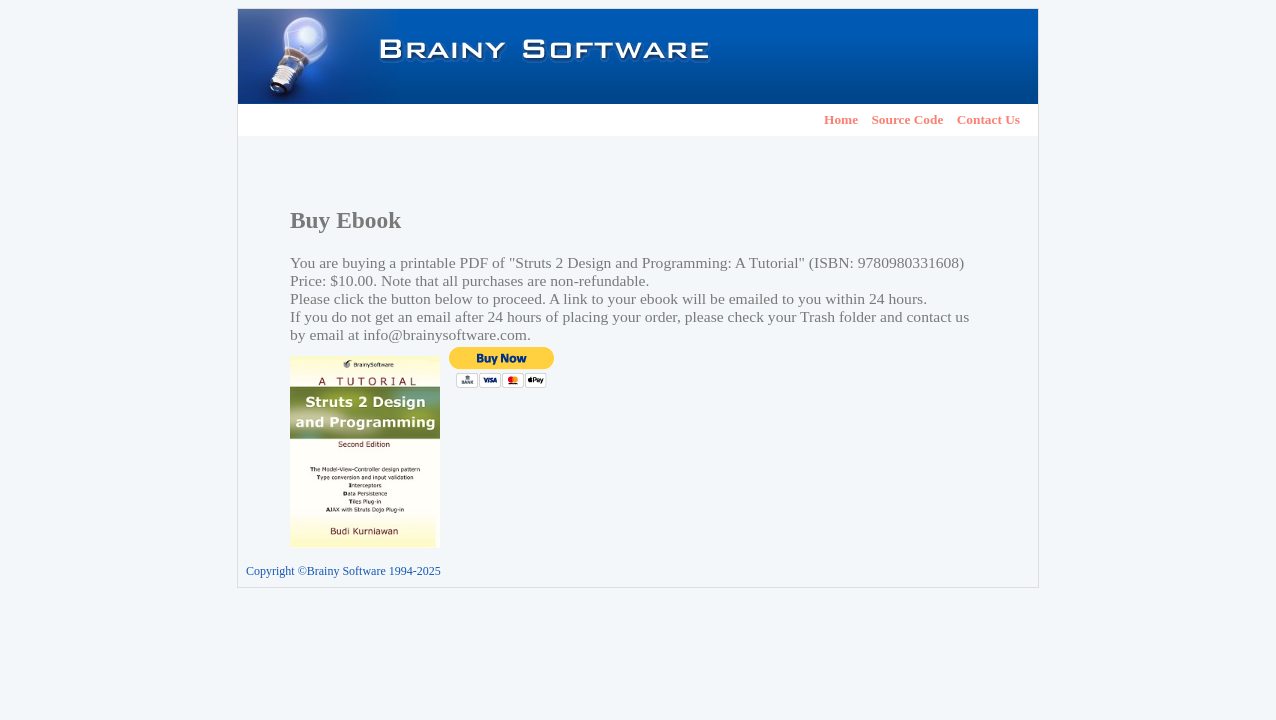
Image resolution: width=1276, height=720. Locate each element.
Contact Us (988, 119)
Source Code (907, 119)
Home (841, 119)
